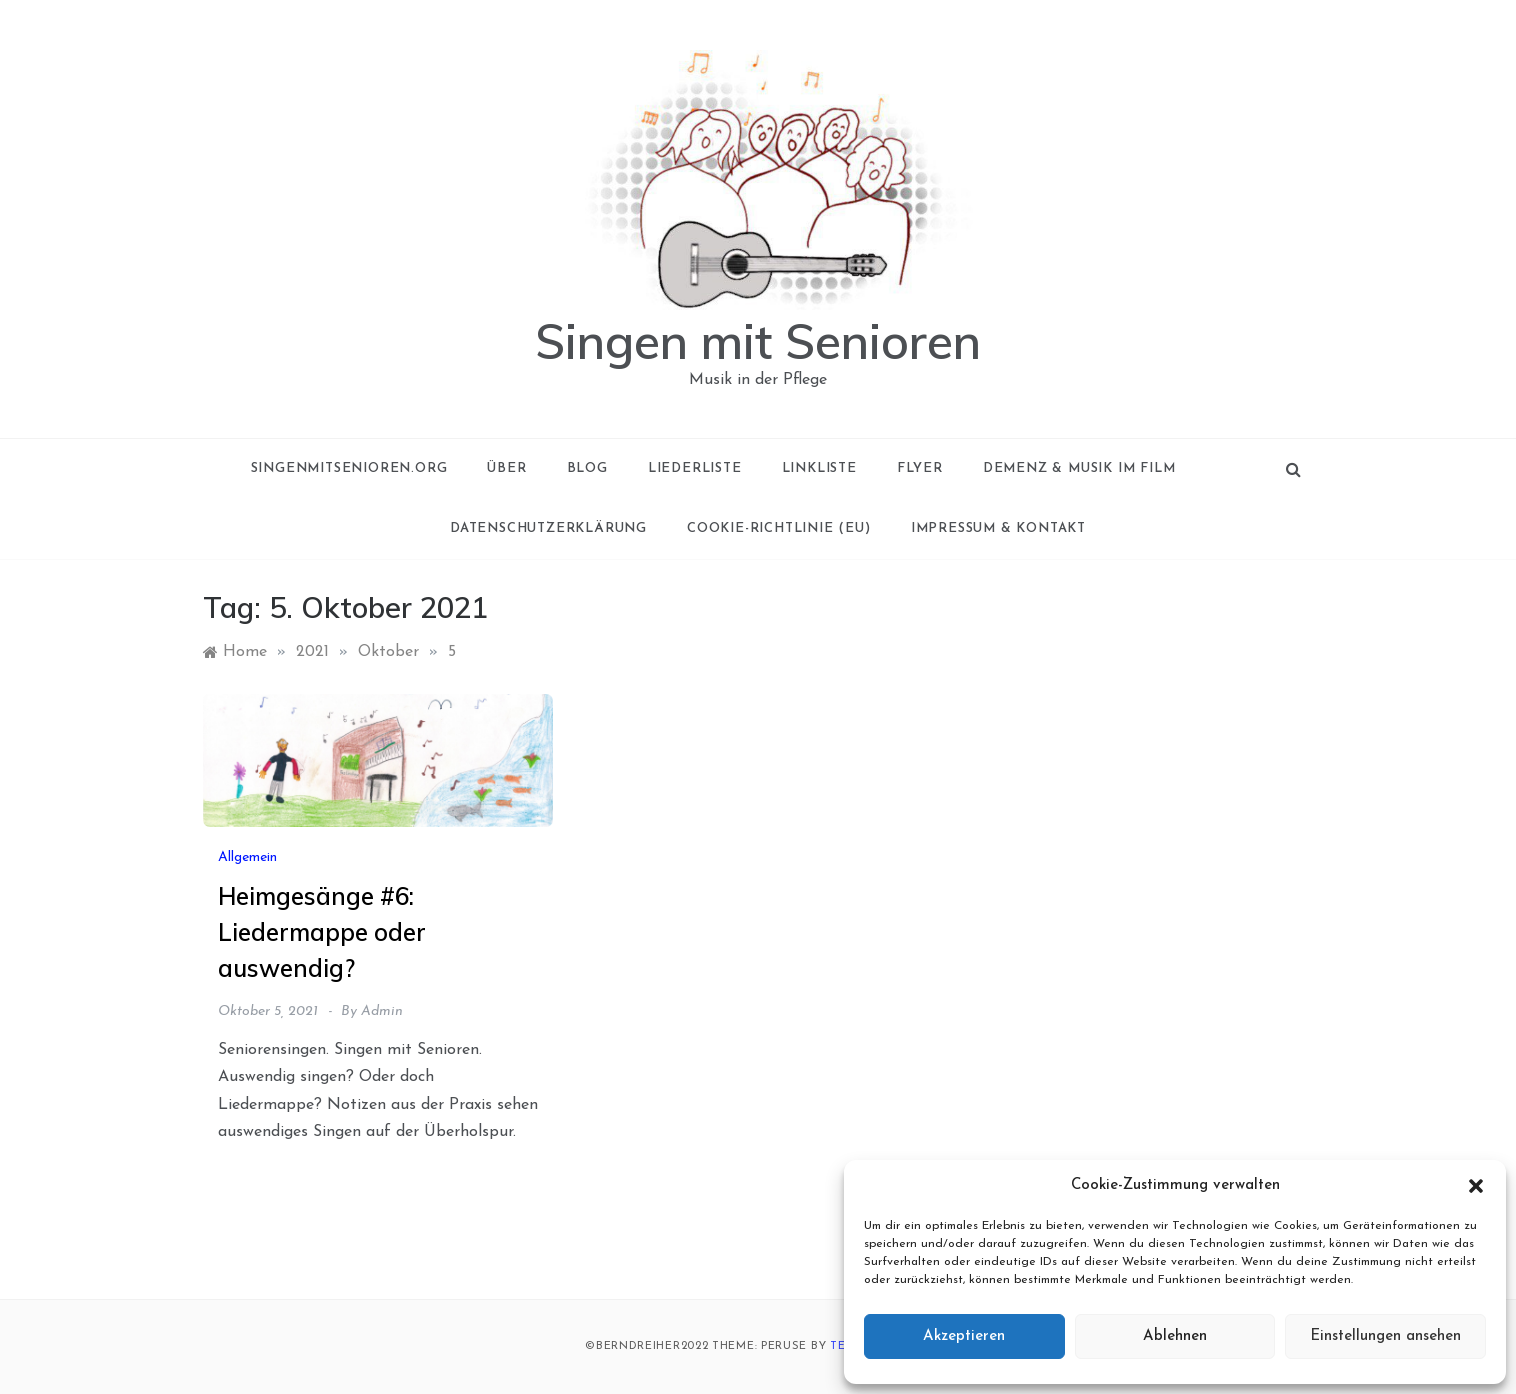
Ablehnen (1175, 1336)
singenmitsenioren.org (349, 468)
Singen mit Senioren (758, 341)
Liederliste (695, 468)
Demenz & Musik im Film (1079, 468)
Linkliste (819, 468)
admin (382, 1011)
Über (506, 468)
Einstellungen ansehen (1385, 1336)
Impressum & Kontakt (998, 528)
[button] (1476, 1186)
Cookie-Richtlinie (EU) (779, 528)
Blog (587, 468)
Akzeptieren (964, 1336)
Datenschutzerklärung (548, 528)
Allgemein (247, 857)
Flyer (920, 468)
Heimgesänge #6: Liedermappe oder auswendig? (322, 932)
